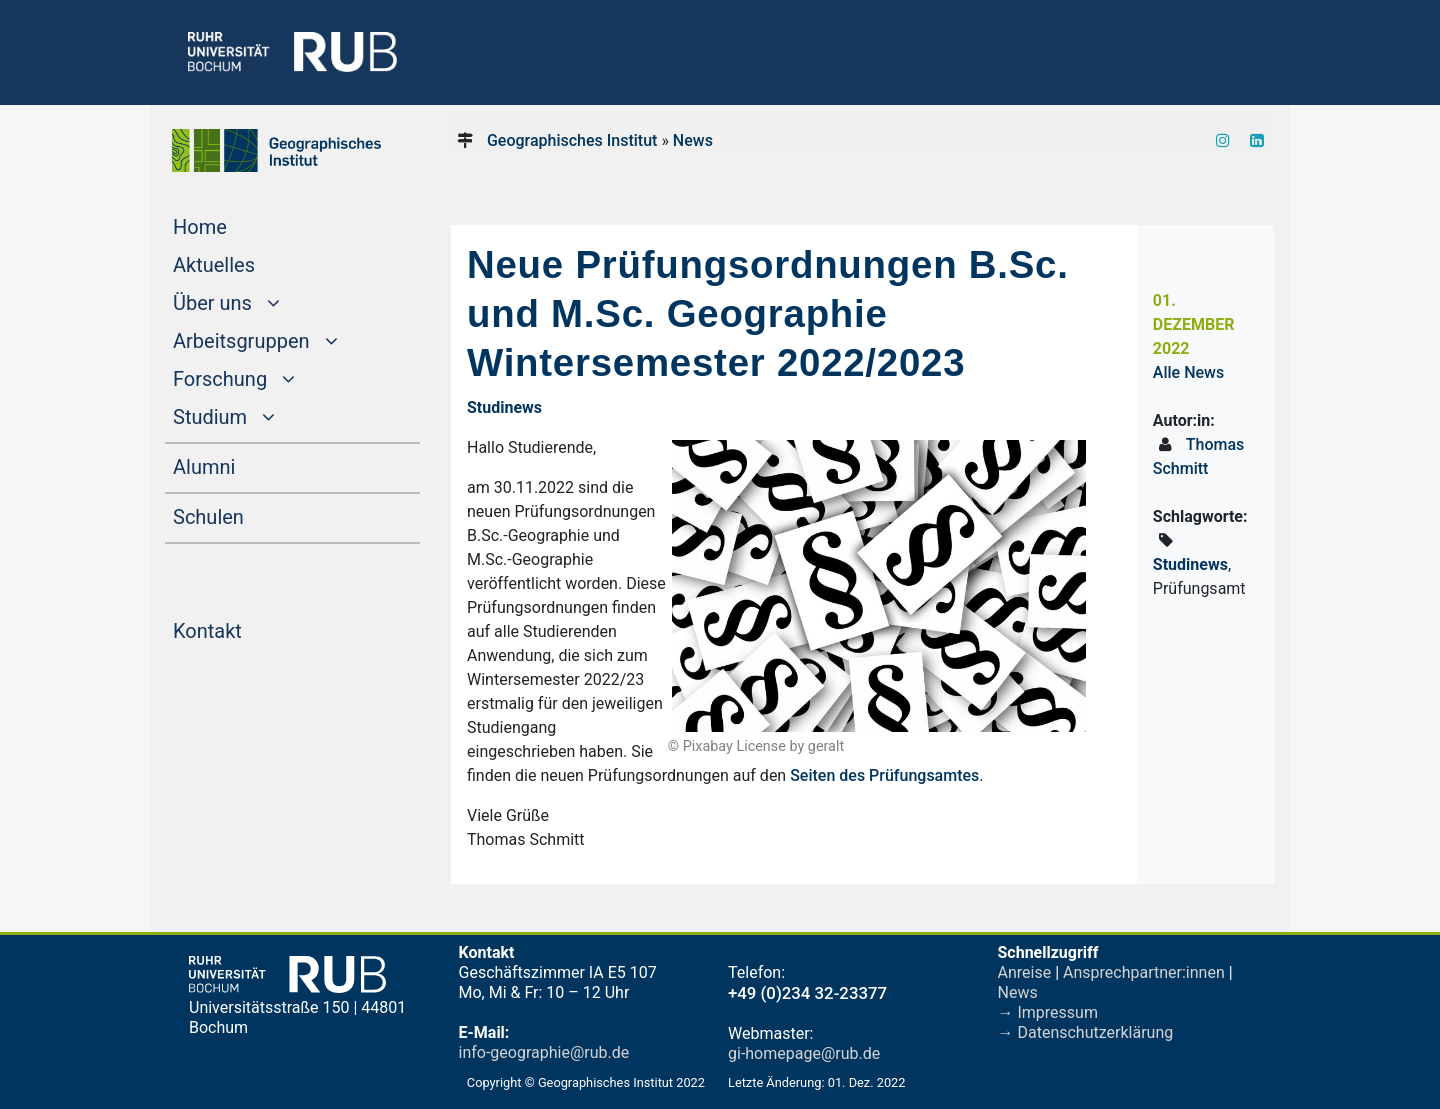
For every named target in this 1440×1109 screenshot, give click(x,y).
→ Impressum (1048, 1012)
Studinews (1190, 564)
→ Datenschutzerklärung (1086, 1032)
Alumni (242, 465)
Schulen (246, 515)
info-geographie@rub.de (544, 1052)
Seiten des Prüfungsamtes (884, 775)
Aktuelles (252, 263)
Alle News (1188, 372)
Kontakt (245, 629)
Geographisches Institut (572, 140)
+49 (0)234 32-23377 (807, 993)
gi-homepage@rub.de (804, 1053)
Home (238, 225)
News (693, 140)
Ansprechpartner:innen (1144, 972)
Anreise (1025, 972)
